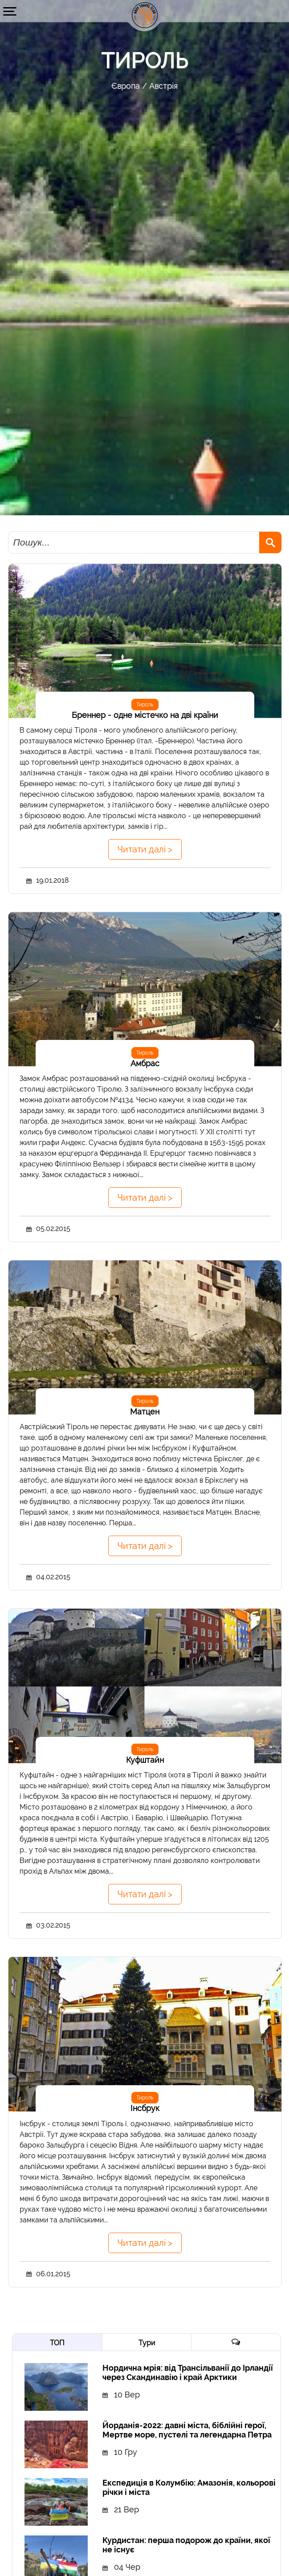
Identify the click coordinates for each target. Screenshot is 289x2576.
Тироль (145, 704)
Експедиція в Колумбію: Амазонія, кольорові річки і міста (189, 2487)
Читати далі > (145, 849)
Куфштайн (145, 1760)
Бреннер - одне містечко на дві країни (145, 715)
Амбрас (144, 1063)
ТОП (57, 2343)
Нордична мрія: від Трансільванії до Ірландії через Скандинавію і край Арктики (187, 2372)
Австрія (163, 85)
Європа (125, 85)
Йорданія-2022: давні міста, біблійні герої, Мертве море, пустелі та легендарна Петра (187, 2430)
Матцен (144, 1411)
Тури (146, 2343)
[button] (10, 11)
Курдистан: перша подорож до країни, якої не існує (186, 2544)
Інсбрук (144, 2108)
